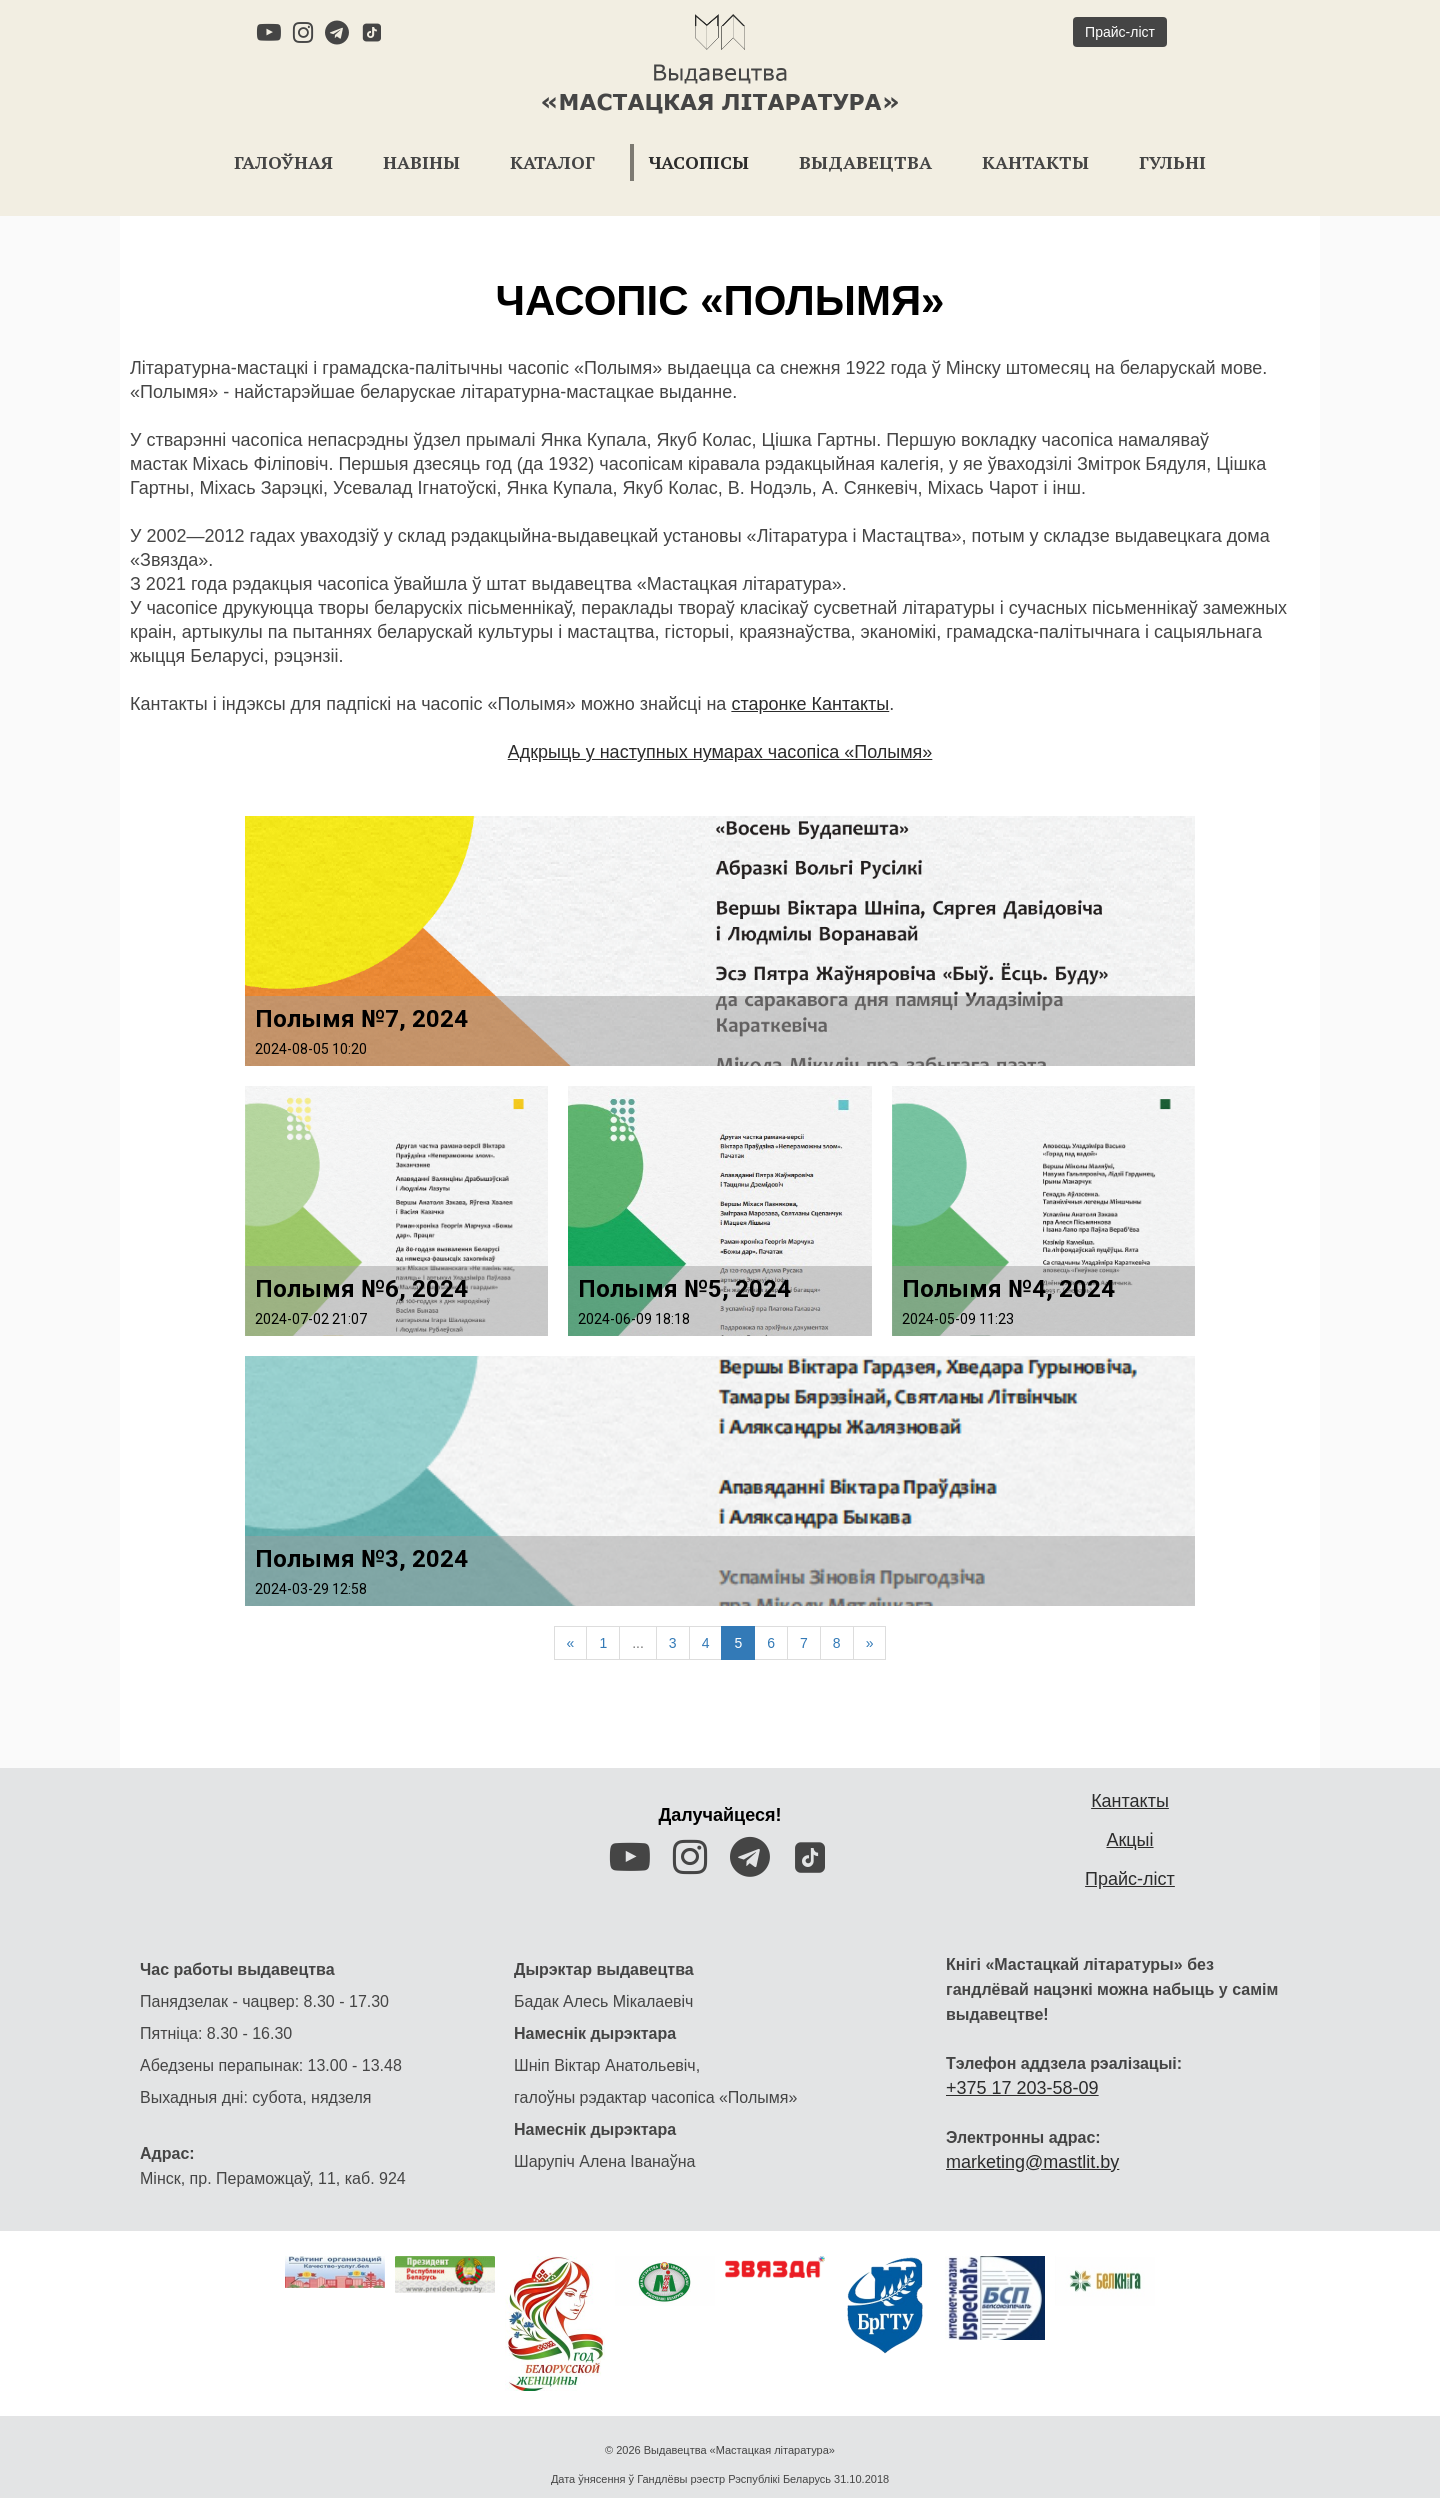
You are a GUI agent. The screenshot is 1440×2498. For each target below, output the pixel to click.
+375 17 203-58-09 (1022, 2043)
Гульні (1172, 162)
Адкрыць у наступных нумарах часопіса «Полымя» (720, 752)
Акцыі (1129, 1795)
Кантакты (1035, 162)
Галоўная (283, 162)
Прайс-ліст (1130, 1834)
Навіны (421, 162)
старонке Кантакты (810, 704)
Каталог (552, 162)
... (638, 1621)
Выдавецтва (865, 162)
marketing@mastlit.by (1032, 2117)
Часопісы (699, 162)
